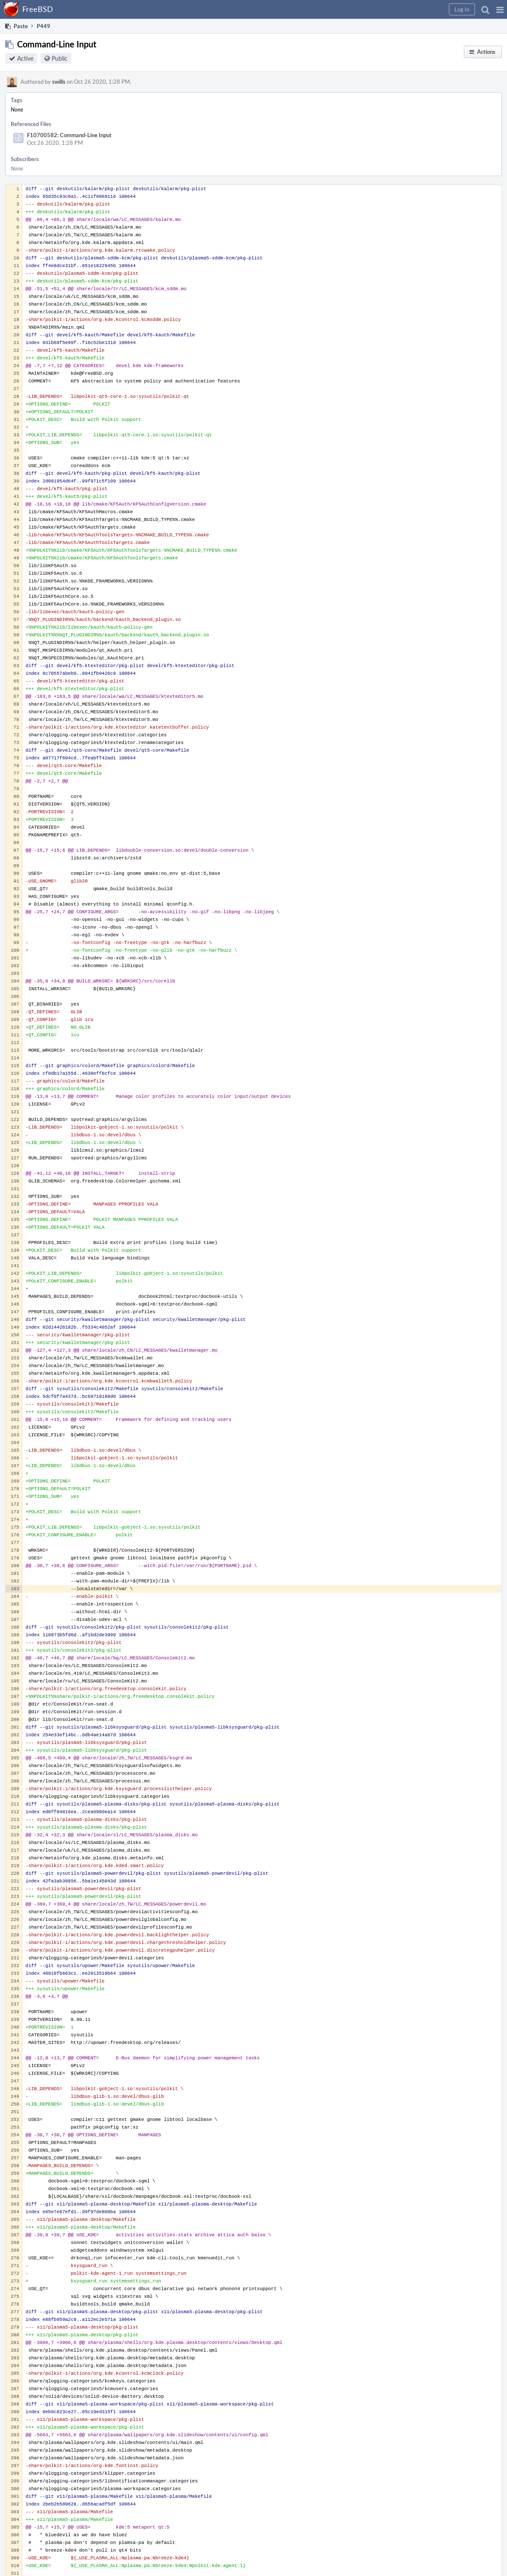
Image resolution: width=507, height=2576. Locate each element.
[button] (500, 9)
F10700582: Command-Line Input (69, 135)
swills (58, 81)
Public (60, 58)
